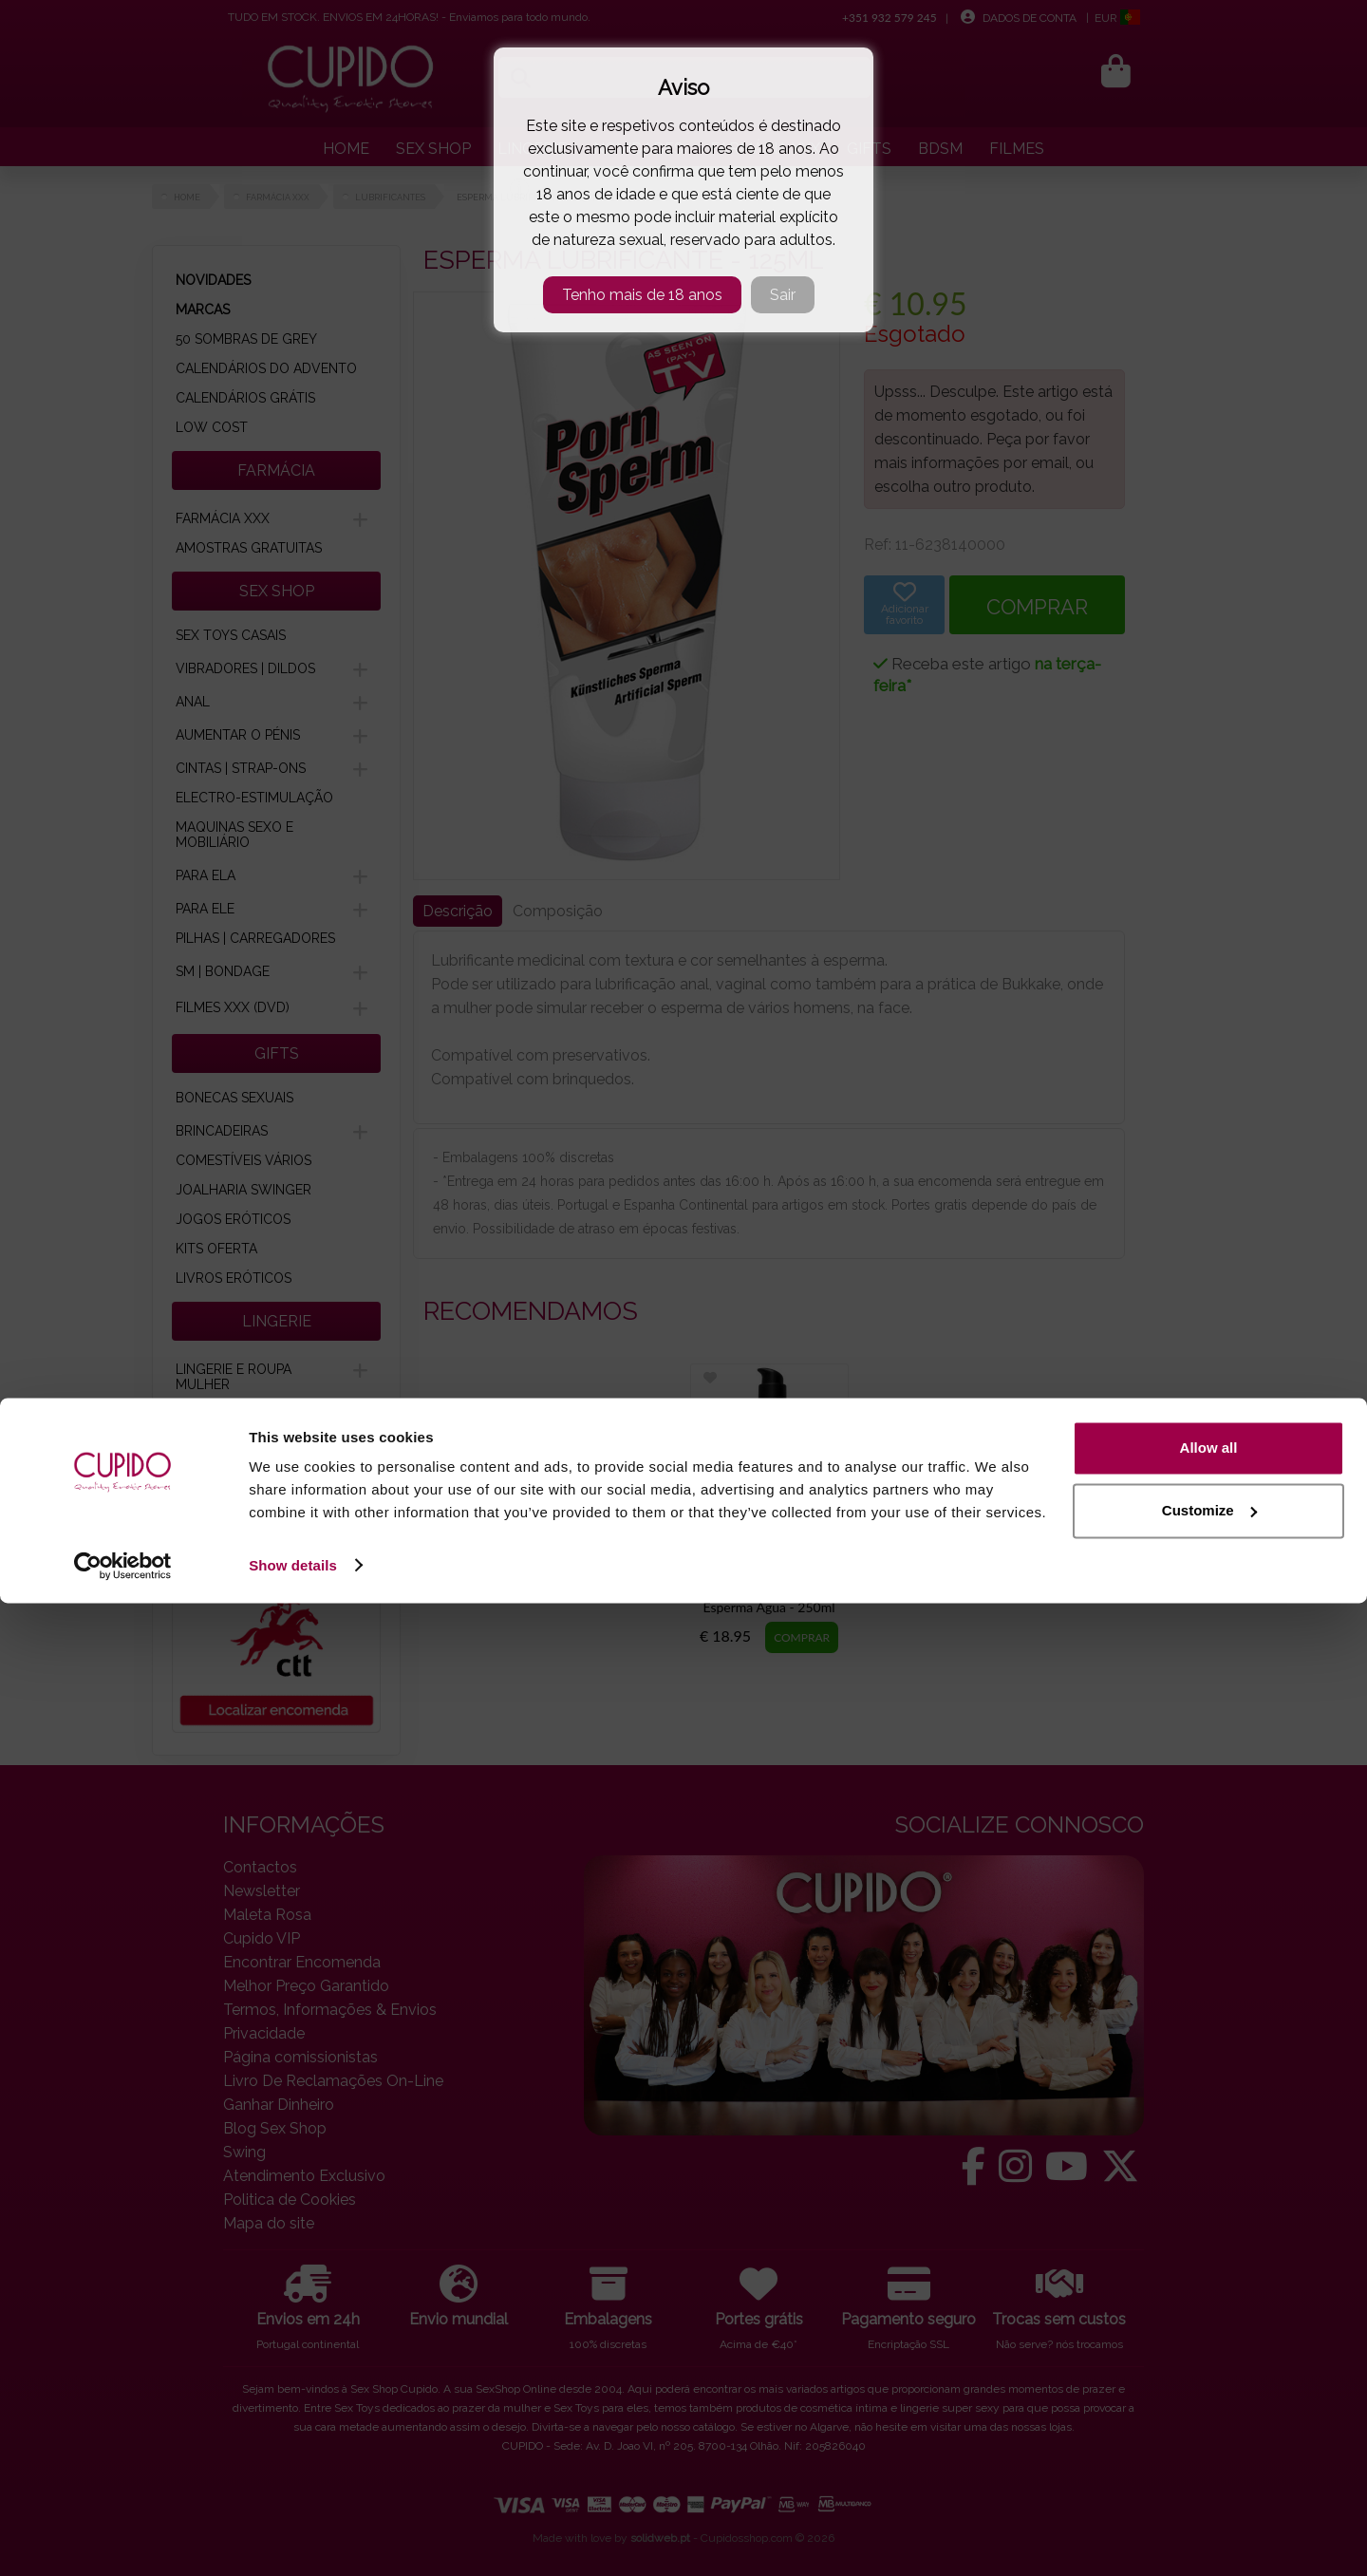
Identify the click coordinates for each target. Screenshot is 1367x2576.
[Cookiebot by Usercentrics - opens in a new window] (123, 2539)
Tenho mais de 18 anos (642, 295)
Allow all (1209, 2422)
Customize (1209, 2483)
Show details (293, 2538)
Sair (783, 295)
